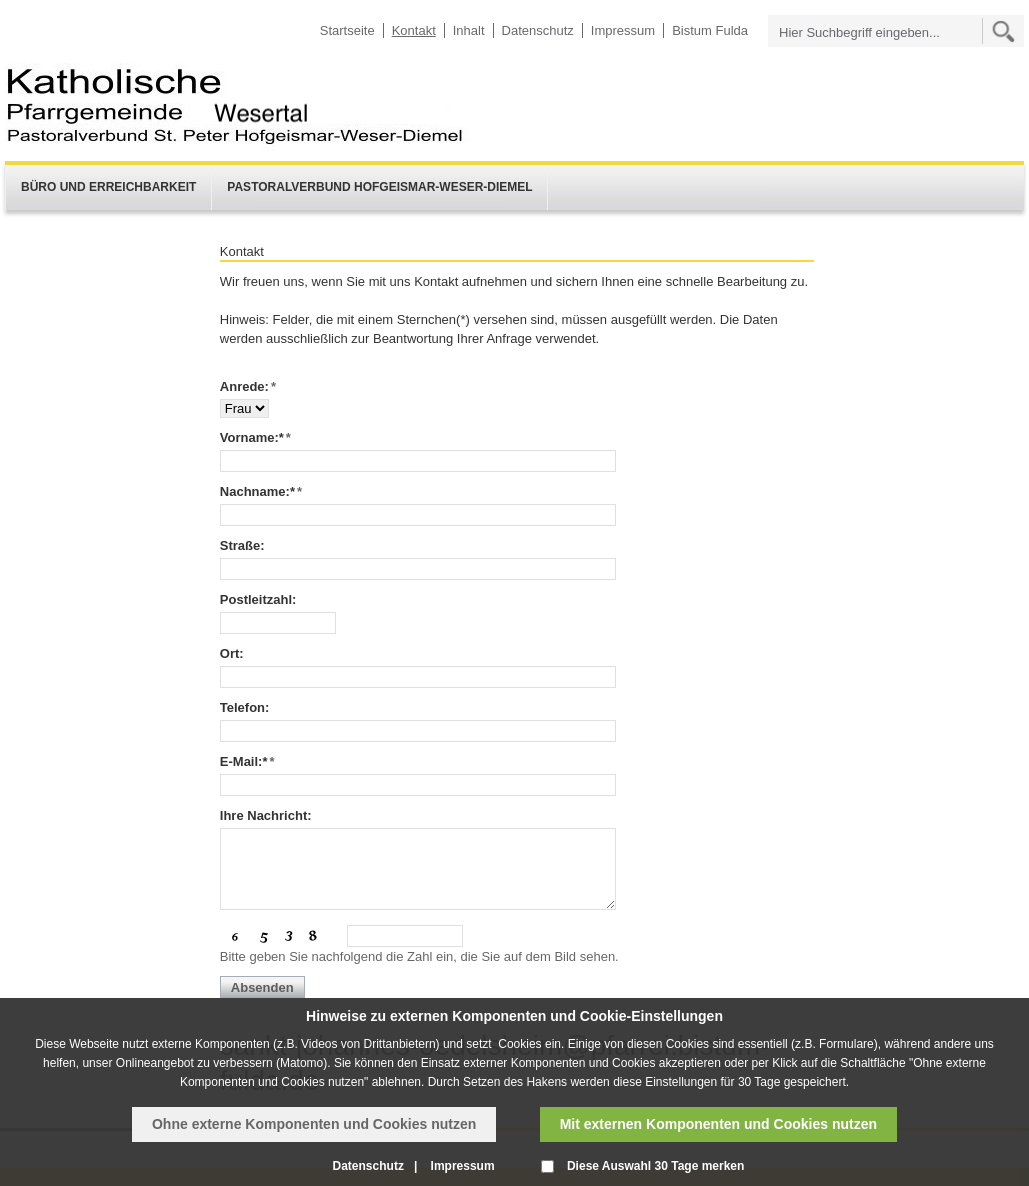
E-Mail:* (247, 761)
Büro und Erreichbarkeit (108, 187)
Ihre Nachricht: (266, 815)
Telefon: (245, 707)
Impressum (623, 30)
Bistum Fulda (710, 30)
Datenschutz (538, 30)
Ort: (232, 653)
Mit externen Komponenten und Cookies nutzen (718, 1124)
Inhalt (469, 30)
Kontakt (414, 30)
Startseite (347, 30)
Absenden (262, 987)
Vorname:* (255, 437)
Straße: (242, 545)
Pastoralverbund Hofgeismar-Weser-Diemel (379, 187)
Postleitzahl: (258, 599)
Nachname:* (261, 491)
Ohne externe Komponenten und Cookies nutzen (314, 1124)
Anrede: (248, 386)
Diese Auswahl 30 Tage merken (655, 1166)
